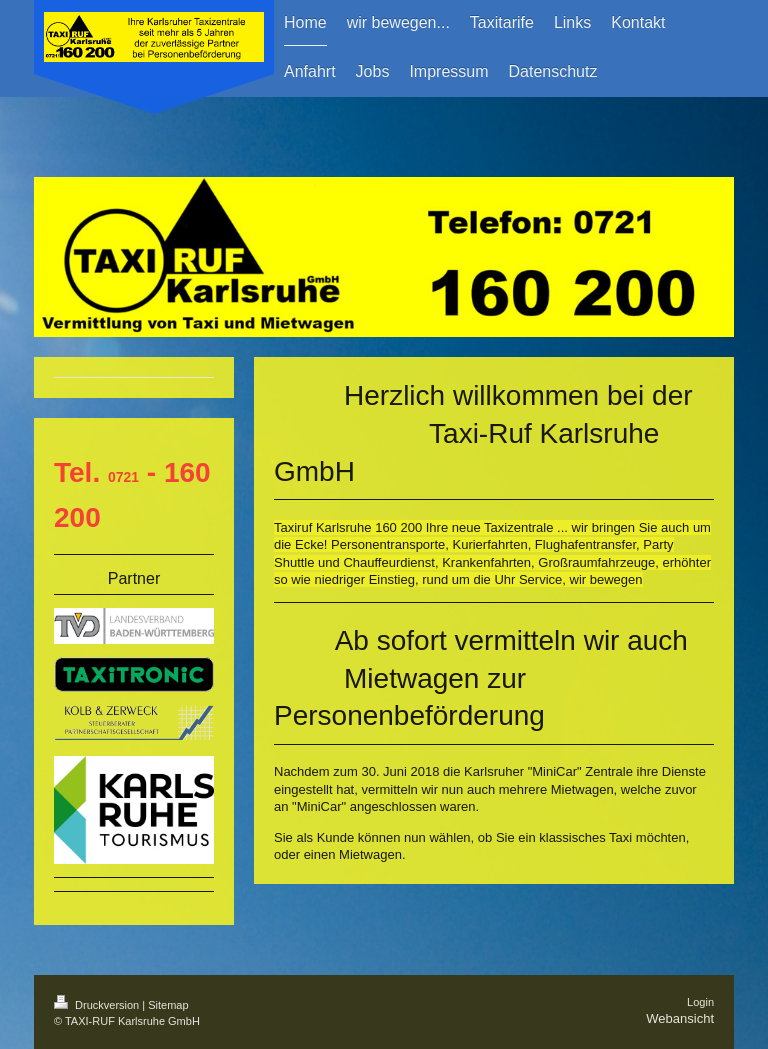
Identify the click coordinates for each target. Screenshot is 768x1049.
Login (700, 1002)
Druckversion (98, 1005)
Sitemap (168, 1005)
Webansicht (680, 1018)
